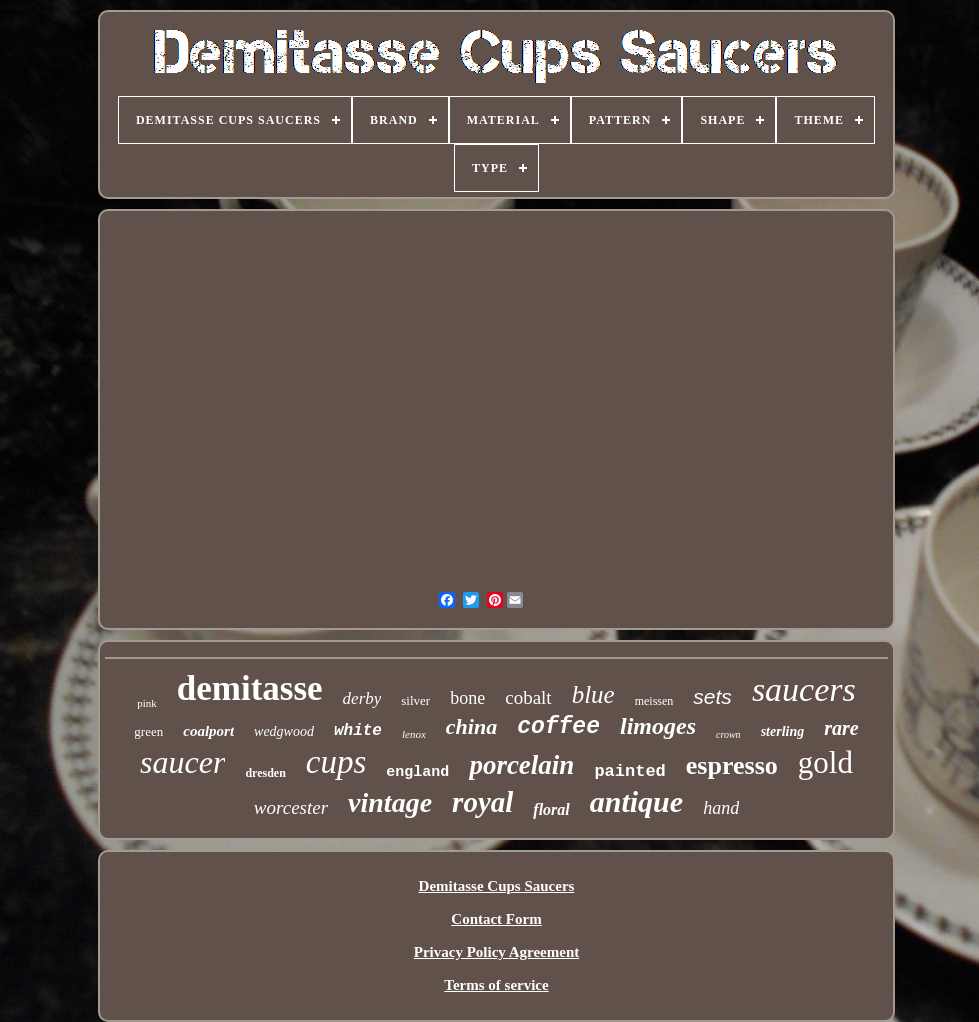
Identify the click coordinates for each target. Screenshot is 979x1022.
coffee (558, 727)
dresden (265, 773)
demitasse (250, 688)
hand (721, 808)
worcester (291, 807)
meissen (654, 701)
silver (415, 700)
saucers (804, 689)
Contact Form (496, 919)
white (358, 731)
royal (482, 802)
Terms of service (496, 985)
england (417, 772)
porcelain (521, 765)
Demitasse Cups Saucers (497, 886)
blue (593, 694)
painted (629, 771)
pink (147, 703)
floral (551, 809)
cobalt (528, 697)
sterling (783, 731)
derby (362, 698)
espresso (732, 765)
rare (841, 728)
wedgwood (284, 731)
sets (712, 696)
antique (636, 801)
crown (728, 734)
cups (336, 762)
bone (467, 698)
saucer (182, 762)
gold (825, 762)
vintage (390, 802)
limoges (658, 726)
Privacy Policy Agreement (497, 952)
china (471, 726)
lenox (414, 734)
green (148, 731)
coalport (208, 731)
